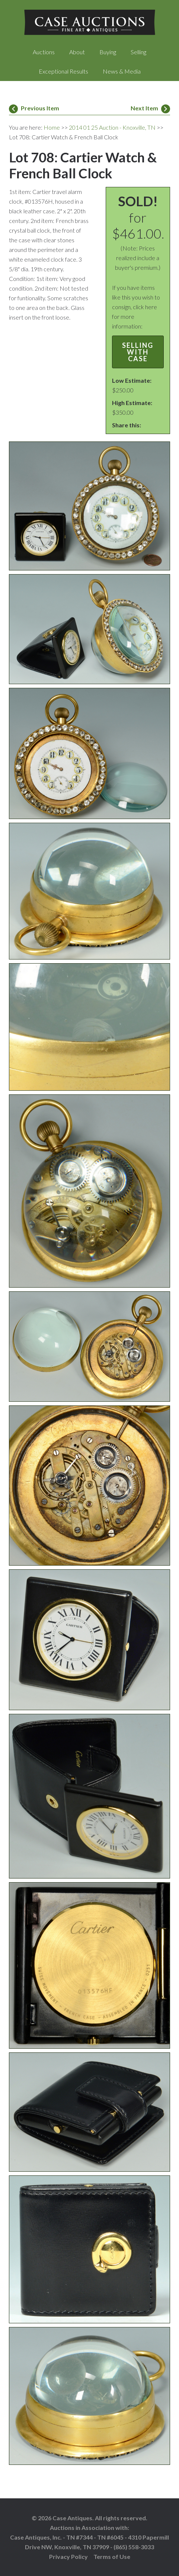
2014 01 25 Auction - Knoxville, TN (112, 127)
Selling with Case (137, 352)
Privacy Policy (68, 2556)
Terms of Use (111, 2556)
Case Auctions (89, 22)
